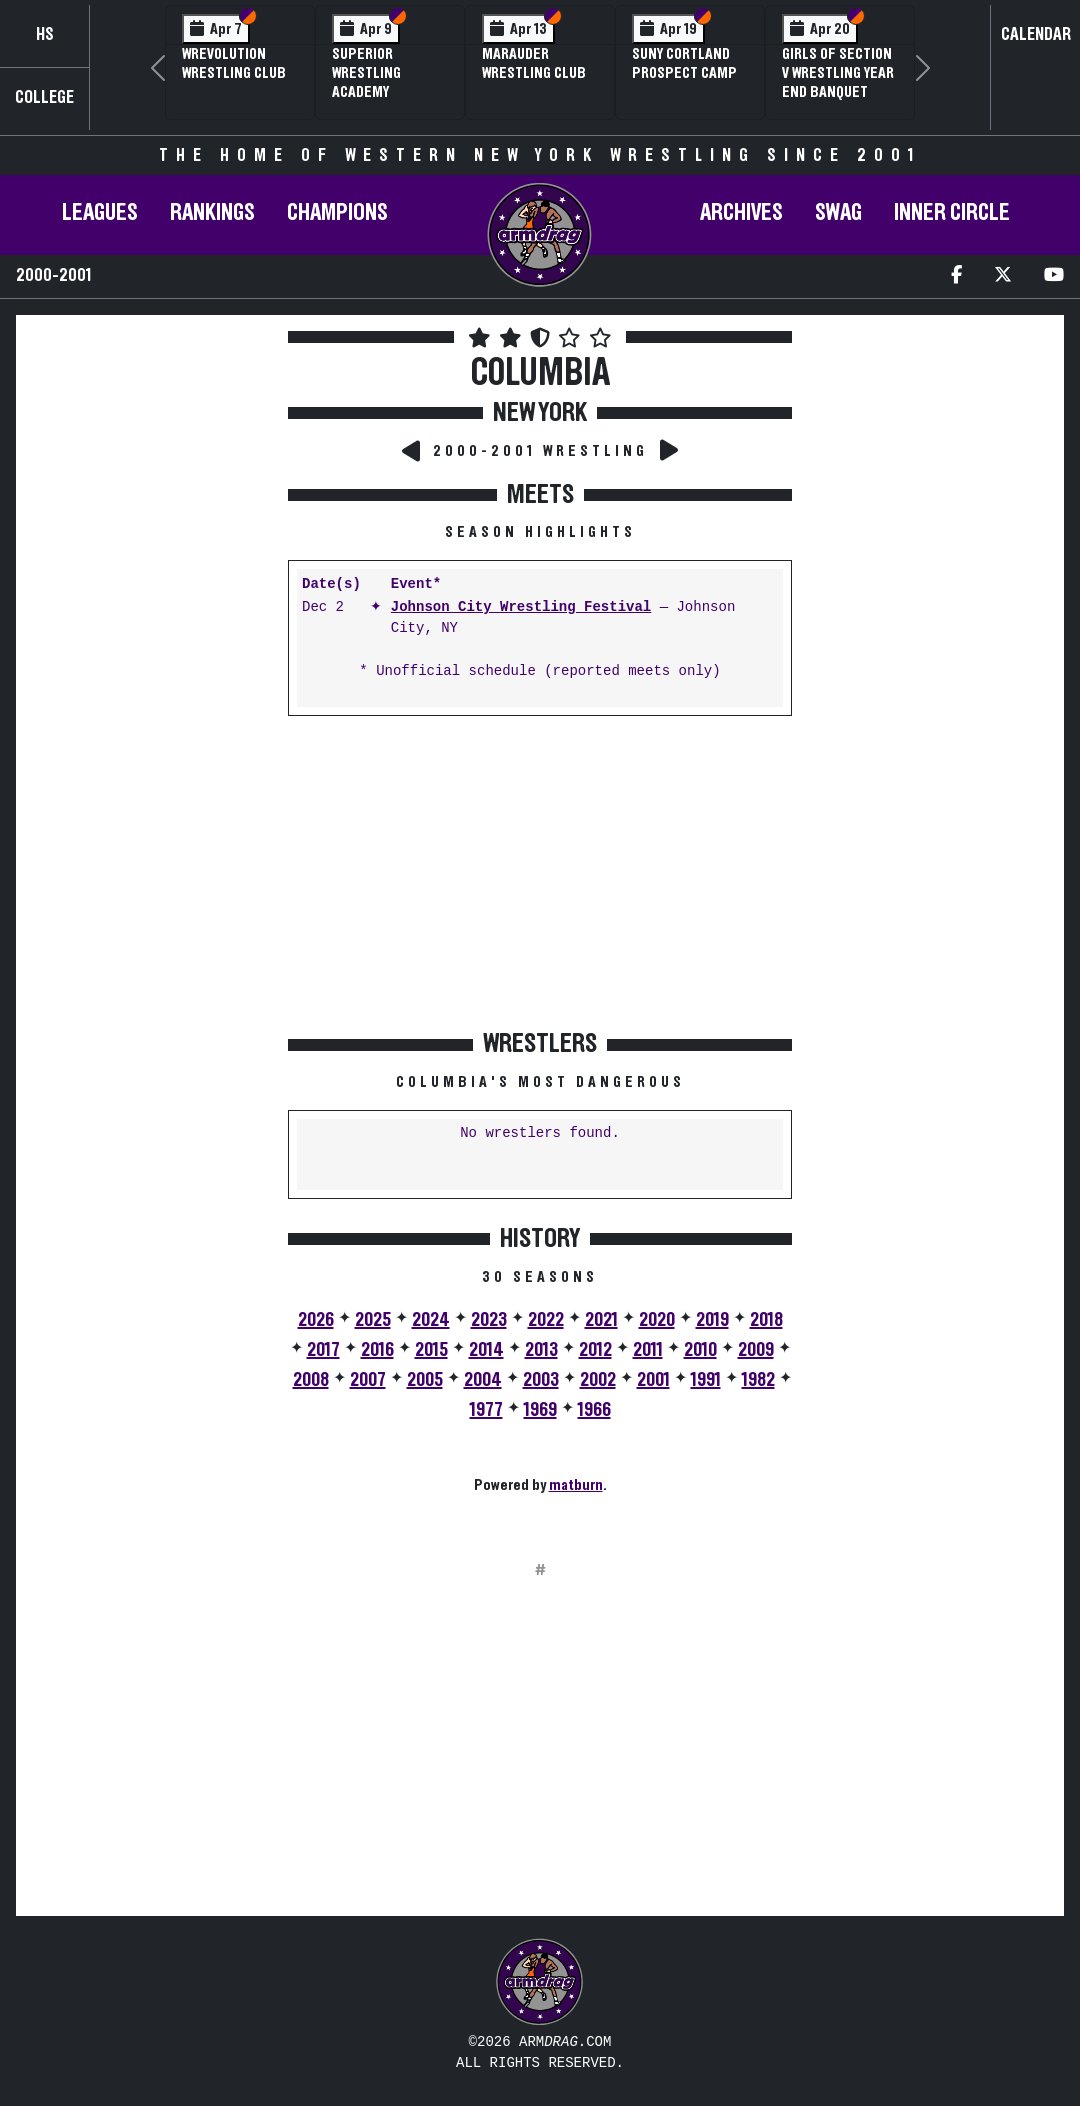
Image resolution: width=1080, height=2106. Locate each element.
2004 (483, 1380)
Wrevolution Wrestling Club (234, 63)
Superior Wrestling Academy (366, 73)
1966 (594, 1410)
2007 (368, 1380)
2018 (766, 1320)
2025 (373, 1320)
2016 (377, 1350)
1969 (540, 1410)
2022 (546, 1320)
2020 (657, 1320)
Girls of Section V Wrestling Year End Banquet (838, 73)
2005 (425, 1380)
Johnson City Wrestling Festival (521, 607)
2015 (431, 1350)
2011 (648, 1350)
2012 (595, 1350)
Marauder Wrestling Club (534, 63)
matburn (576, 1485)
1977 (486, 1410)
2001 (653, 1380)
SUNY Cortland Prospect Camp (684, 63)
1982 (758, 1380)
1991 (706, 1380)
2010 (700, 1350)
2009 (756, 1350)
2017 (323, 1350)
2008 (311, 1380)
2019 (712, 1320)
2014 (486, 1350)
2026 (316, 1320)
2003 (541, 1380)
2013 (541, 1350)
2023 (489, 1320)
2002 (598, 1380)
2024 (431, 1320)
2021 (601, 1320)
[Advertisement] (150, 679)
